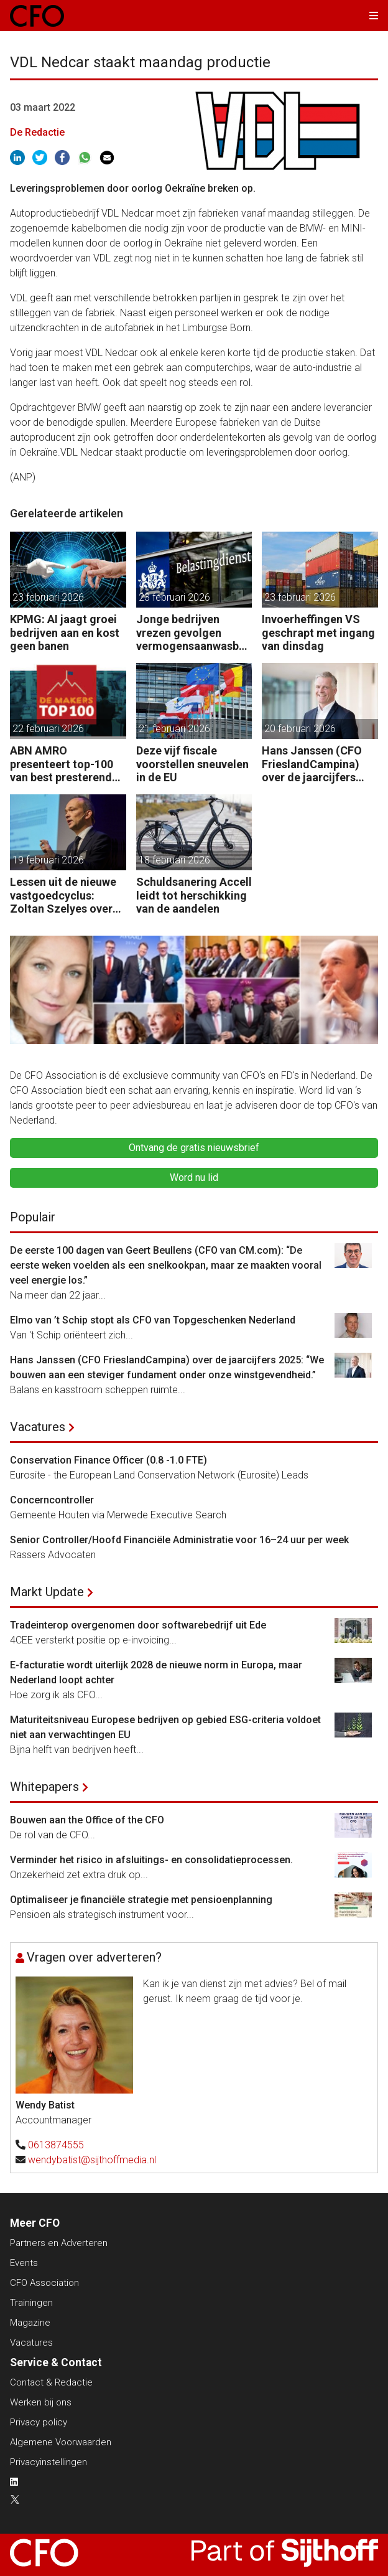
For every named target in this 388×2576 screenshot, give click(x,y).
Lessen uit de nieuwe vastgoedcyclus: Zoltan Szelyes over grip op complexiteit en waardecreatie (63, 895)
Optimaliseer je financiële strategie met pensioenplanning (141, 1900)
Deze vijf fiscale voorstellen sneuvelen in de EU (192, 764)
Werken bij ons (41, 2402)
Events (24, 2262)
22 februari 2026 (48, 729)
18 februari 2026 (174, 860)
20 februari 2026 (300, 729)
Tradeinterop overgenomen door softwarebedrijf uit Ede (138, 1625)
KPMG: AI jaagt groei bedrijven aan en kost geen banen (64, 632)
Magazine (30, 2322)
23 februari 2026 (48, 597)
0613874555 (56, 2145)
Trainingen (31, 2302)
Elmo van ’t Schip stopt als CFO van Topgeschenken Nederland (152, 1320)
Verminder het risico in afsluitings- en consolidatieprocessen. (152, 1860)
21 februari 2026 (174, 729)
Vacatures (37, 1426)
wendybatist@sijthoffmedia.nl (92, 2160)
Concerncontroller (52, 1500)
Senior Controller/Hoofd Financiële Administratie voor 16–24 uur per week (179, 1540)
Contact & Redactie (51, 2382)
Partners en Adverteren (59, 2243)
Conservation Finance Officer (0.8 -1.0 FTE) (108, 1460)
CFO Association (44, 2282)
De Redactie (37, 132)
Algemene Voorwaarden (60, 2442)
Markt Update (47, 1591)
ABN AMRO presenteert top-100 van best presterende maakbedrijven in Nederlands (64, 764)
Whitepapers (44, 1786)
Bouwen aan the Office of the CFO (87, 1820)
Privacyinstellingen (48, 2462)
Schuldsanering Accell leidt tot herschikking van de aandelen (194, 895)
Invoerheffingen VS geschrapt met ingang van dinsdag (318, 632)
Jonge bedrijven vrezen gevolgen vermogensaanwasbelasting (192, 633)
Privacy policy (38, 2422)
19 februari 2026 (48, 860)
